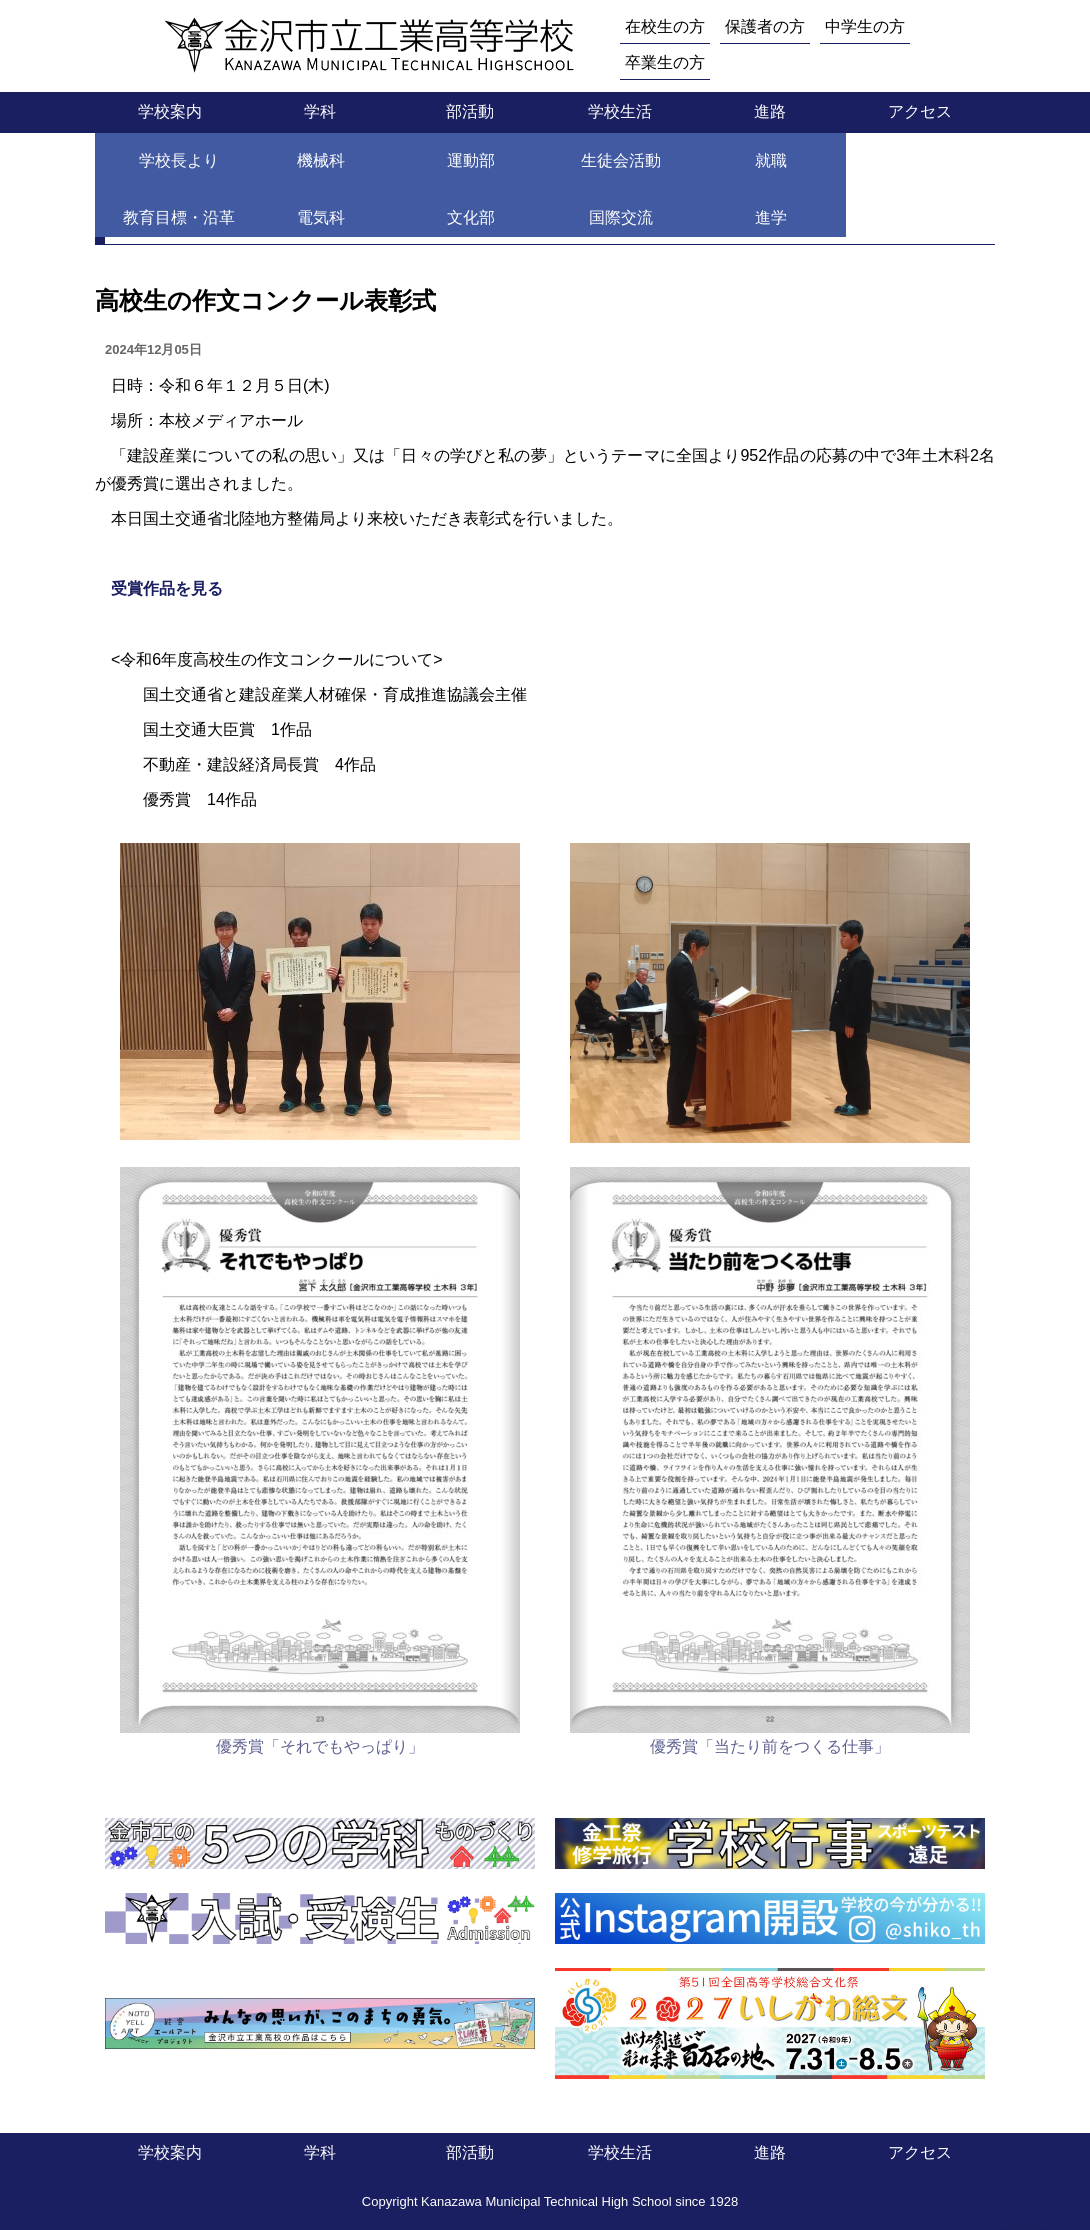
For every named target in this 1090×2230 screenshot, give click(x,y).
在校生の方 (665, 26)
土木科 (306, 166)
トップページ (143, 166)
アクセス (920, 111)
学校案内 (170, 111)
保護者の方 (765, 26)
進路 (770, 111)
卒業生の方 (665, 62)
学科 (320, 111)
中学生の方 (865, 26)
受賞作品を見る (167, 588)
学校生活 (620, 111)
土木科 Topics (408, 166)
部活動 (470, 111)
